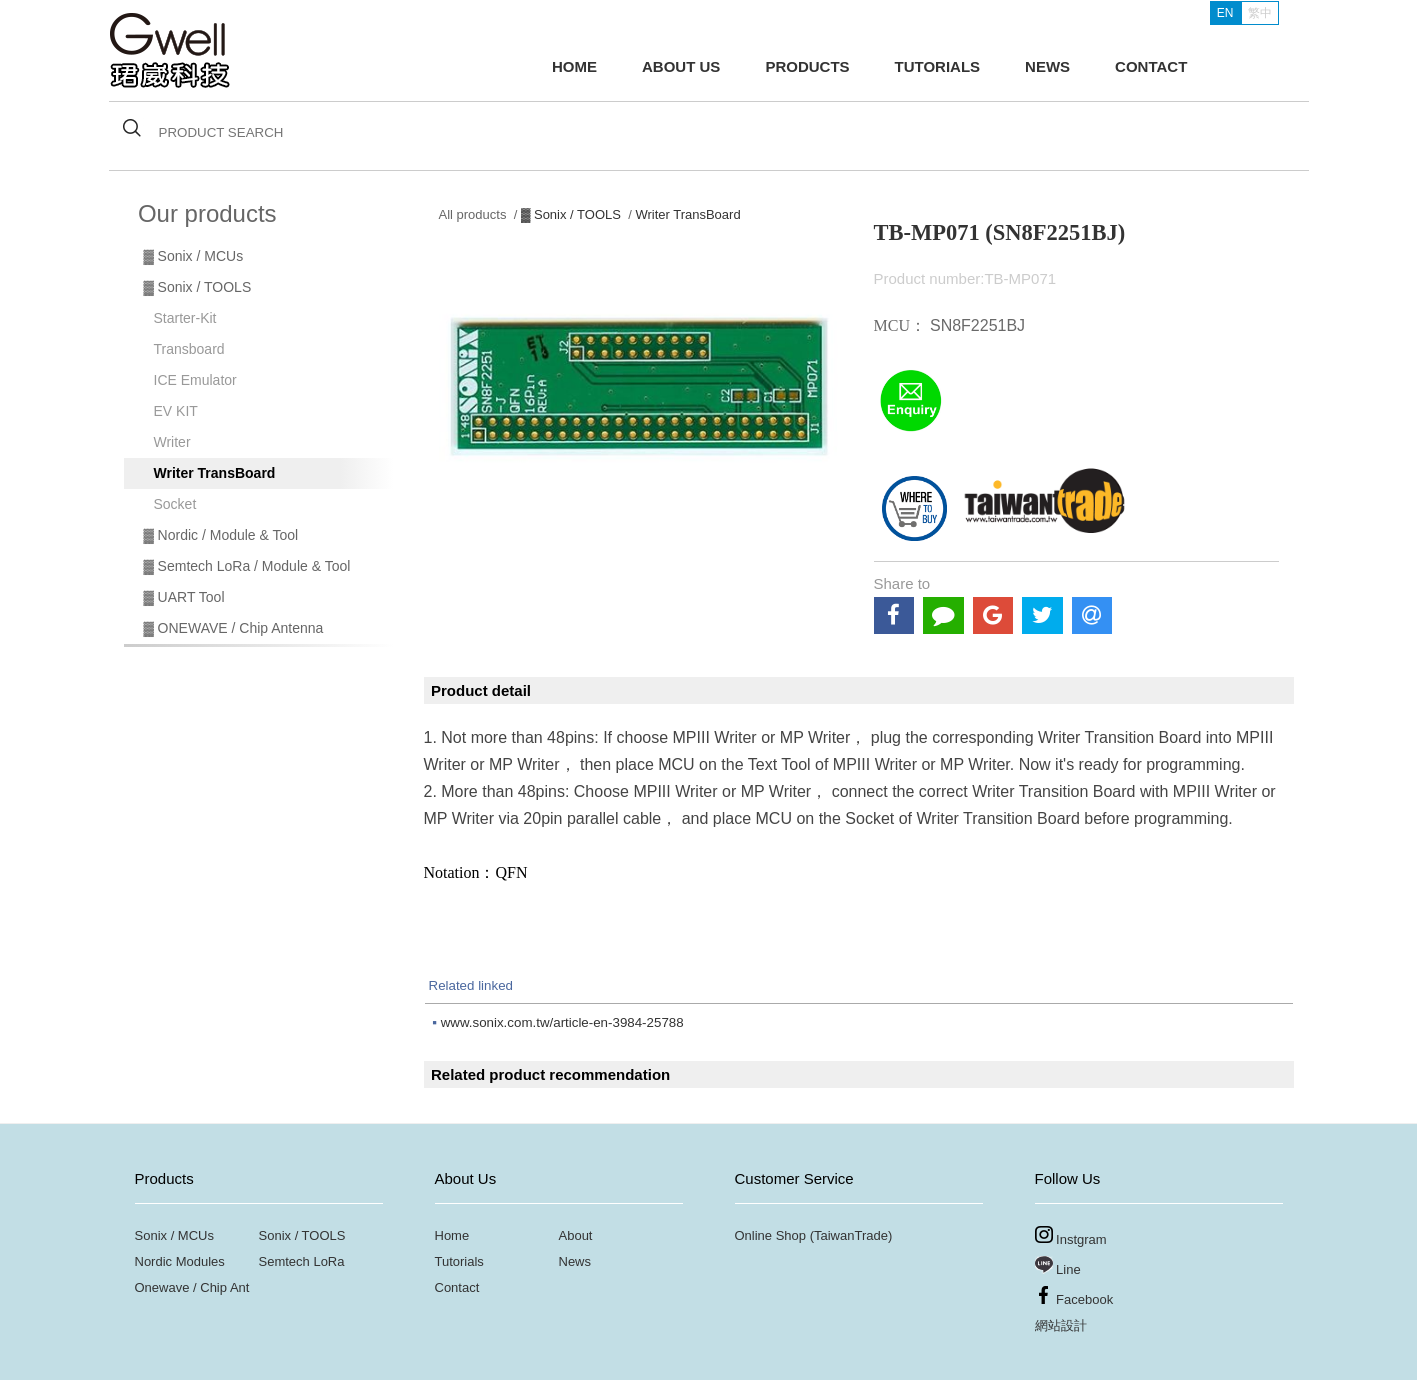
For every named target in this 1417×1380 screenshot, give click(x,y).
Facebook (1074, 1296)
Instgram (1071, 1236)
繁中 (1260, 13)
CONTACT (1151, 66)
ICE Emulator (195, 380)
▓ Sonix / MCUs (194, 256)
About (576, 1235)
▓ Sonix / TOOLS (198, 287)
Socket (175, 504)
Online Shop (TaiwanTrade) (814, 1235)
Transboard (189, 349)
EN (1225, 13)
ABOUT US (681, 66)
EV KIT (176, 411)
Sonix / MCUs (174, 1235)
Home (452, 1235)
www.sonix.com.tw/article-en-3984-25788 (562, 1022)
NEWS (1047, 66)
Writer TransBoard (215, 473)
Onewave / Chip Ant (192, 1287)
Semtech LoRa (302, 1261)
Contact (457, 1287)
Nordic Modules (180, 1261)
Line (1058, 1266)
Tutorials (459, 1261)
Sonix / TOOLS (302, 1235)
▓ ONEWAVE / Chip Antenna (234, 628)
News (575, 1261)
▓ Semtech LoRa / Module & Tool (247, 566)
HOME (574, 66)
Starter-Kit (185, 318)
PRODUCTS (807, 66)
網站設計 (1061, 1325)
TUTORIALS (938, 66)
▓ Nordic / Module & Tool (221, 535)
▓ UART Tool (184, 597)
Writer (172, 442)
